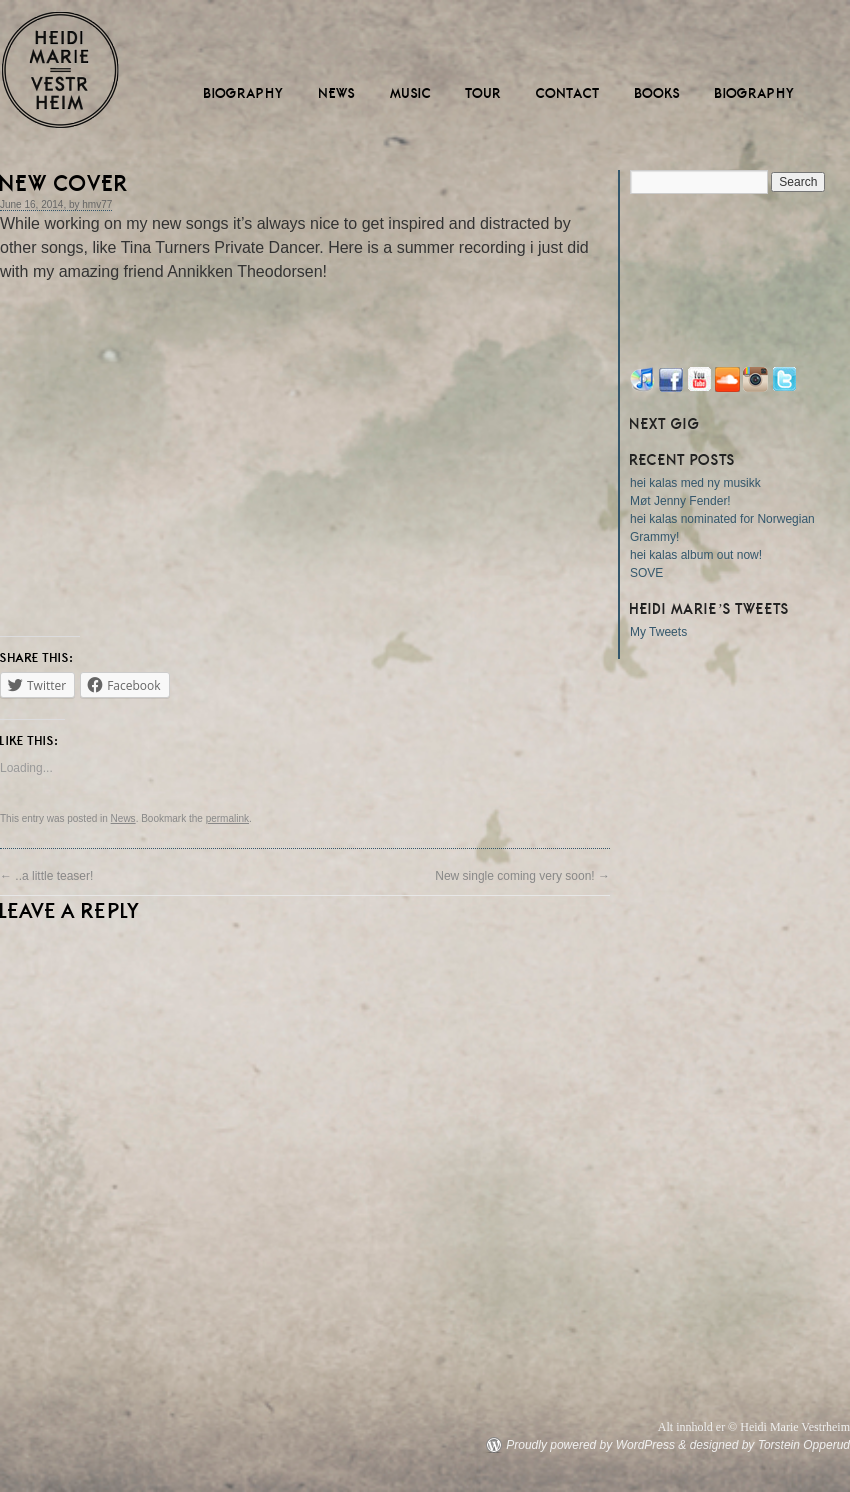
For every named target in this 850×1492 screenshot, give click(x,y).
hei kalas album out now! (696, 555)
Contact (568, 93)
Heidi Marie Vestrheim (60, 70)
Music (411, 93)
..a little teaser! (46, 876)
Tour (484, 93)
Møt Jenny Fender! (680, 501)
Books (658, 93)
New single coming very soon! (522, 876)
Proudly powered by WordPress (590, 1445)
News (337, 93)
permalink (227, 818)
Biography (244, 93)
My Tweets (658, 632)
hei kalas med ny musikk (695, 483)
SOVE (646, 573)
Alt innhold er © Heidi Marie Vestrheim (754, 1427)
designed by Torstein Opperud (770, 1445)
